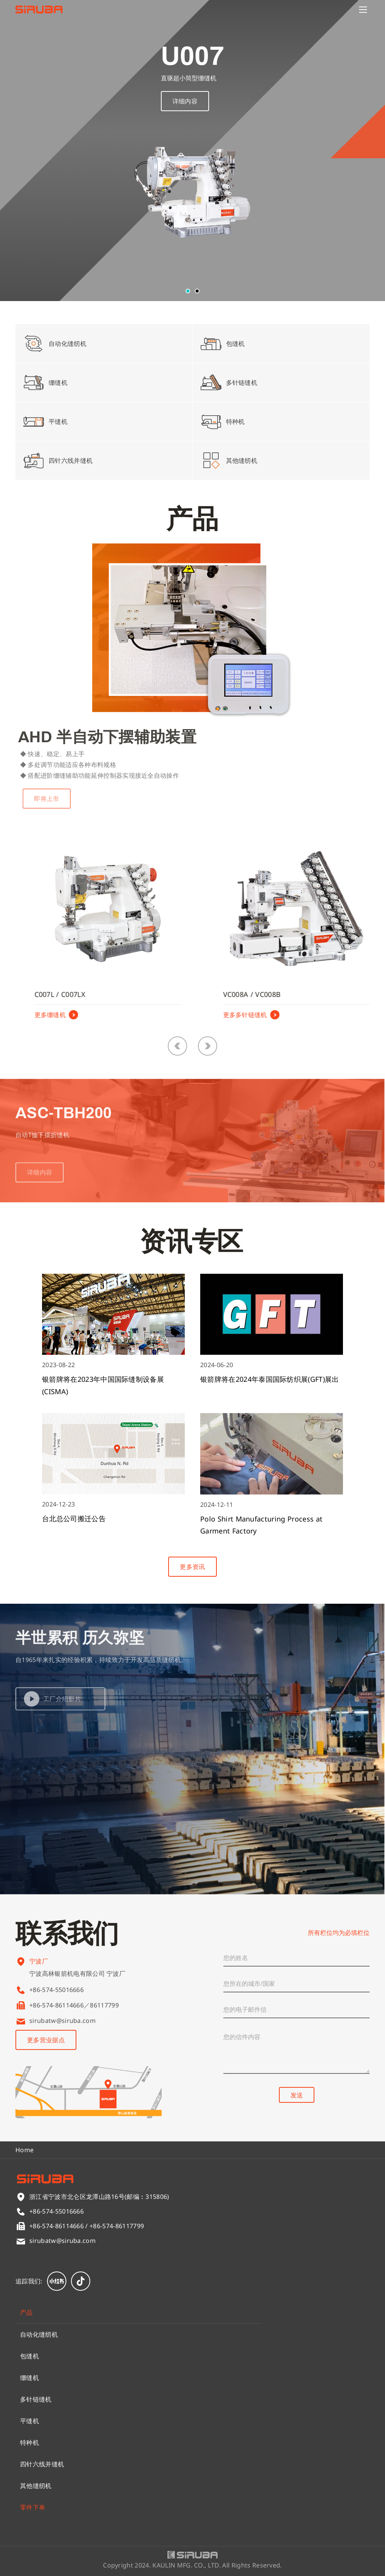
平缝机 (29, 2421)
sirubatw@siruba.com (62, 2020)
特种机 (29, 2442)
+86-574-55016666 (56, 1989)
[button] (188, 291)
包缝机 (29, 2356)
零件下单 (32, 2507)
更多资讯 (192, 1566)
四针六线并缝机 (42, 2464)
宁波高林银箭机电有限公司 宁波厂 (77, 1980)
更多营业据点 (46, 2040)
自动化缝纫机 (39, 2334)
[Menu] (363, 9)
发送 (296, 2095)
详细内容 (185, 102)
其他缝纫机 (36, 2485)
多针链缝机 (36, 2399)
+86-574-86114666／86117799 (74, 2005)
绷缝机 (29, 2377)
